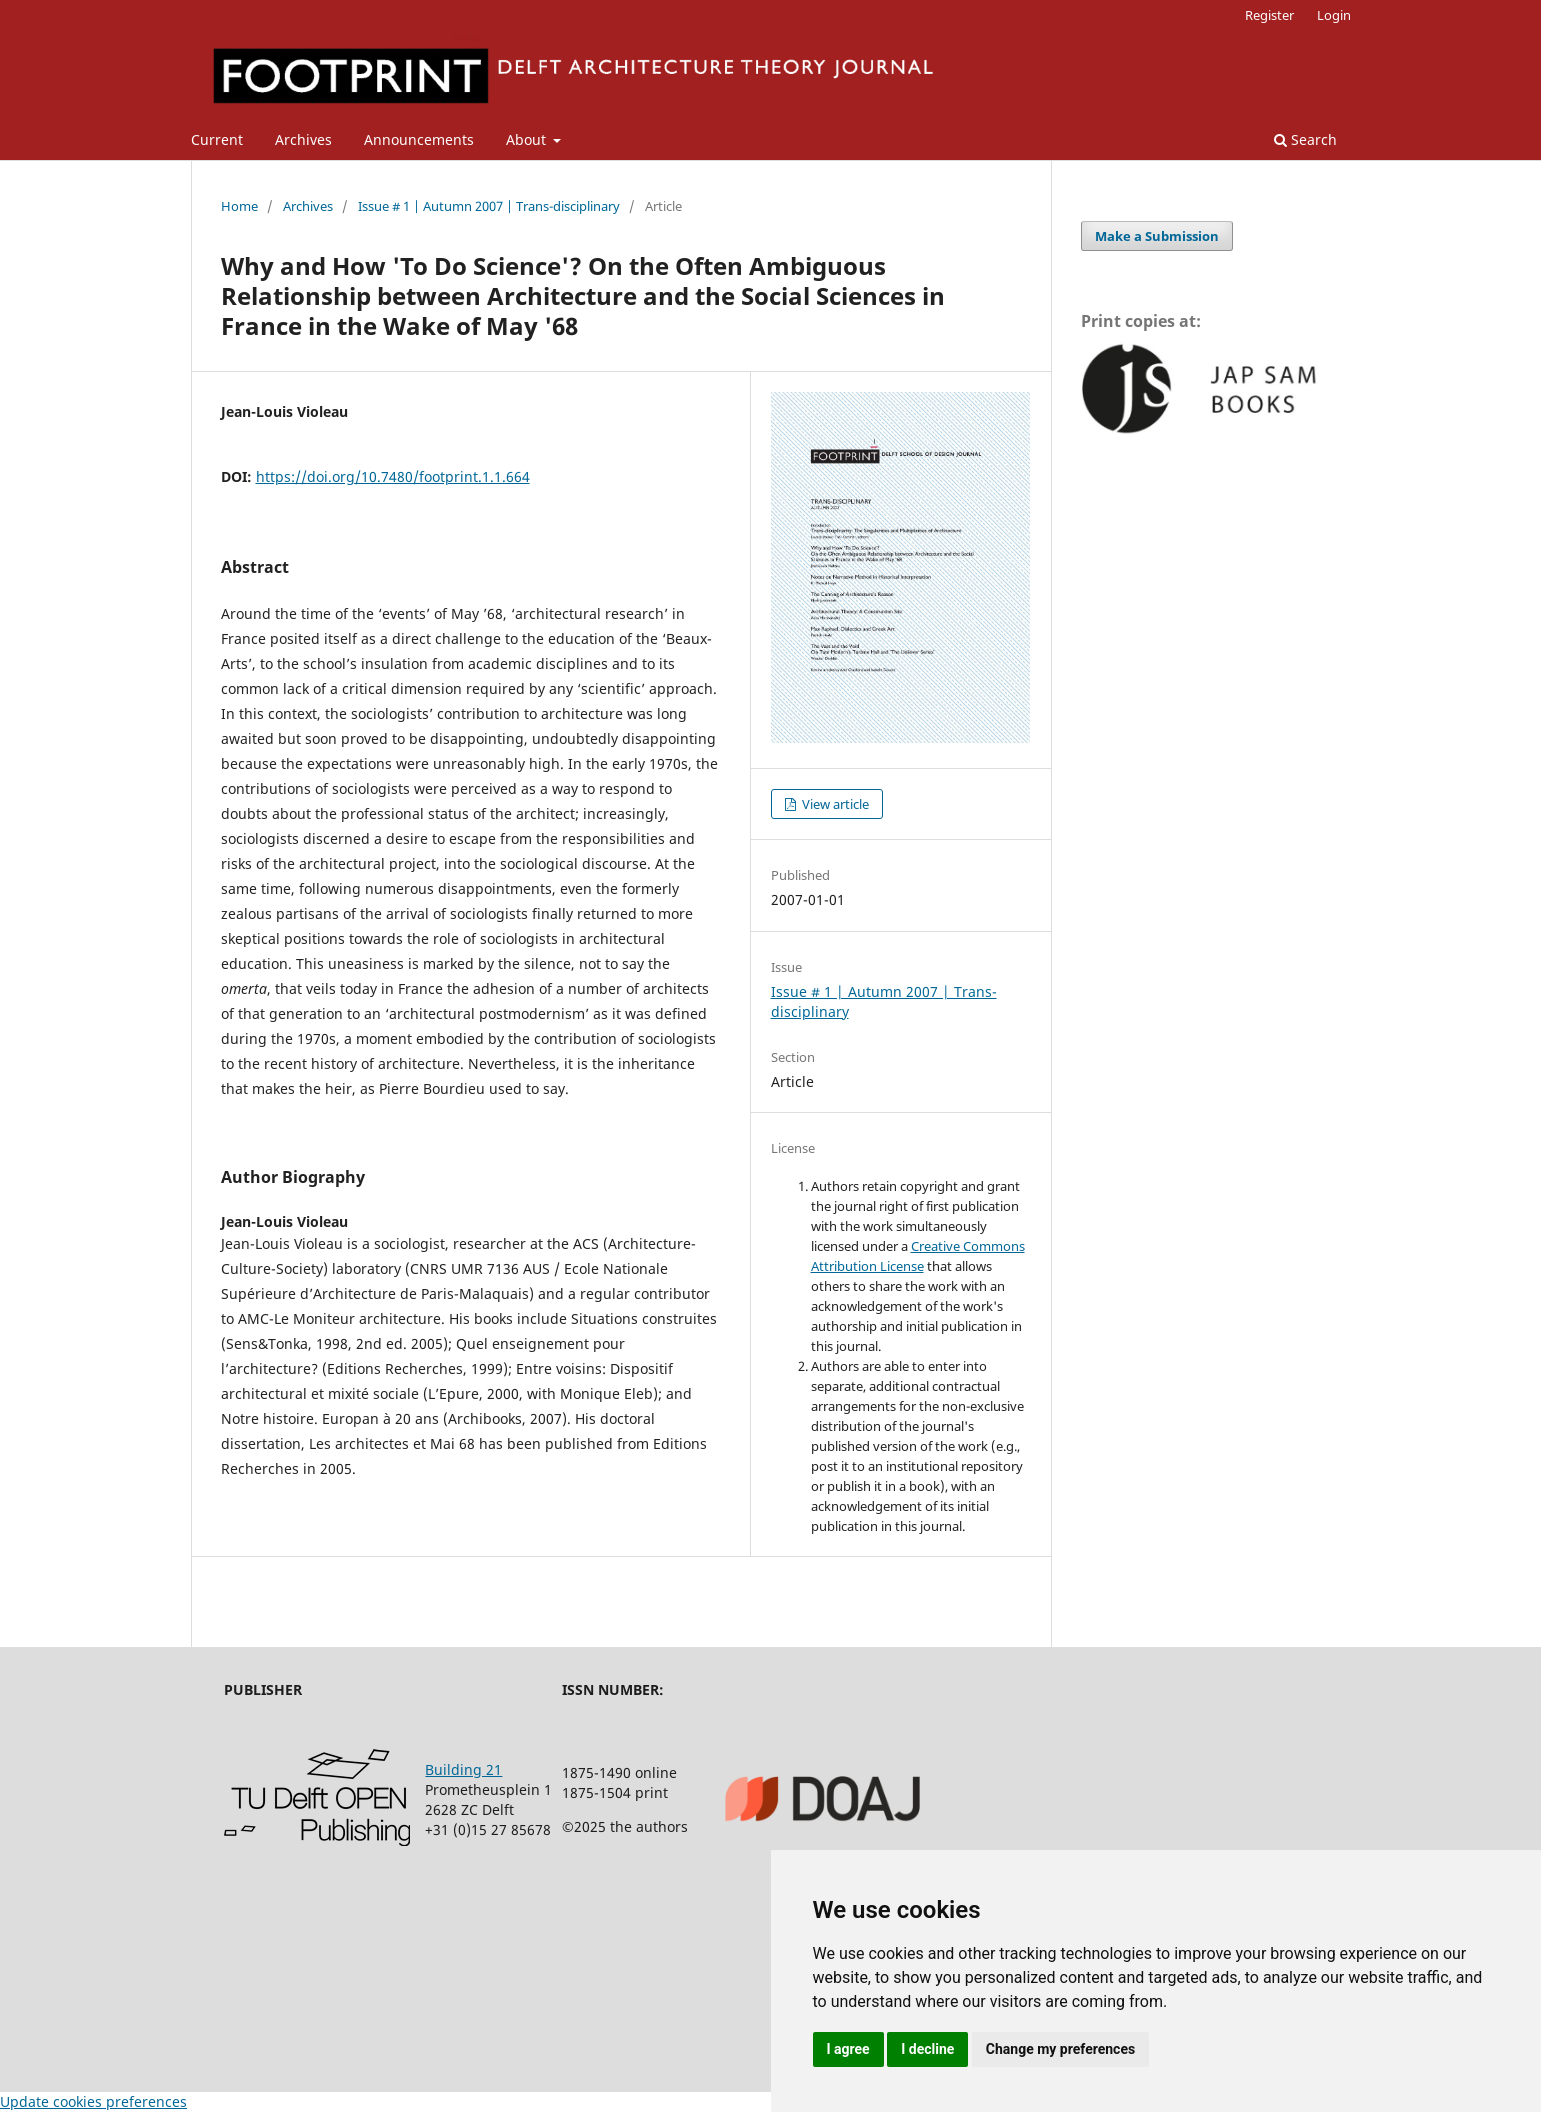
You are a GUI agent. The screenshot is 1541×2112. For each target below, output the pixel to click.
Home (239, 206)
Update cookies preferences (93, 2101)
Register (1269, 15)
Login (1334, 15)
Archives (303, 139)
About (528, 139)
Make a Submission (1157, 236)
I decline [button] (927, 2049)
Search (1305, 139)
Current (217, 139)
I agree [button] (848, 2049)
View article (834, 804)
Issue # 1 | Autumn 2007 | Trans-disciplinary (489, 206)
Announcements (419, 139)
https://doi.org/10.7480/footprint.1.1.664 (393, 476)
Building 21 (463, 1769)
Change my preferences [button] (1060, 2049)
